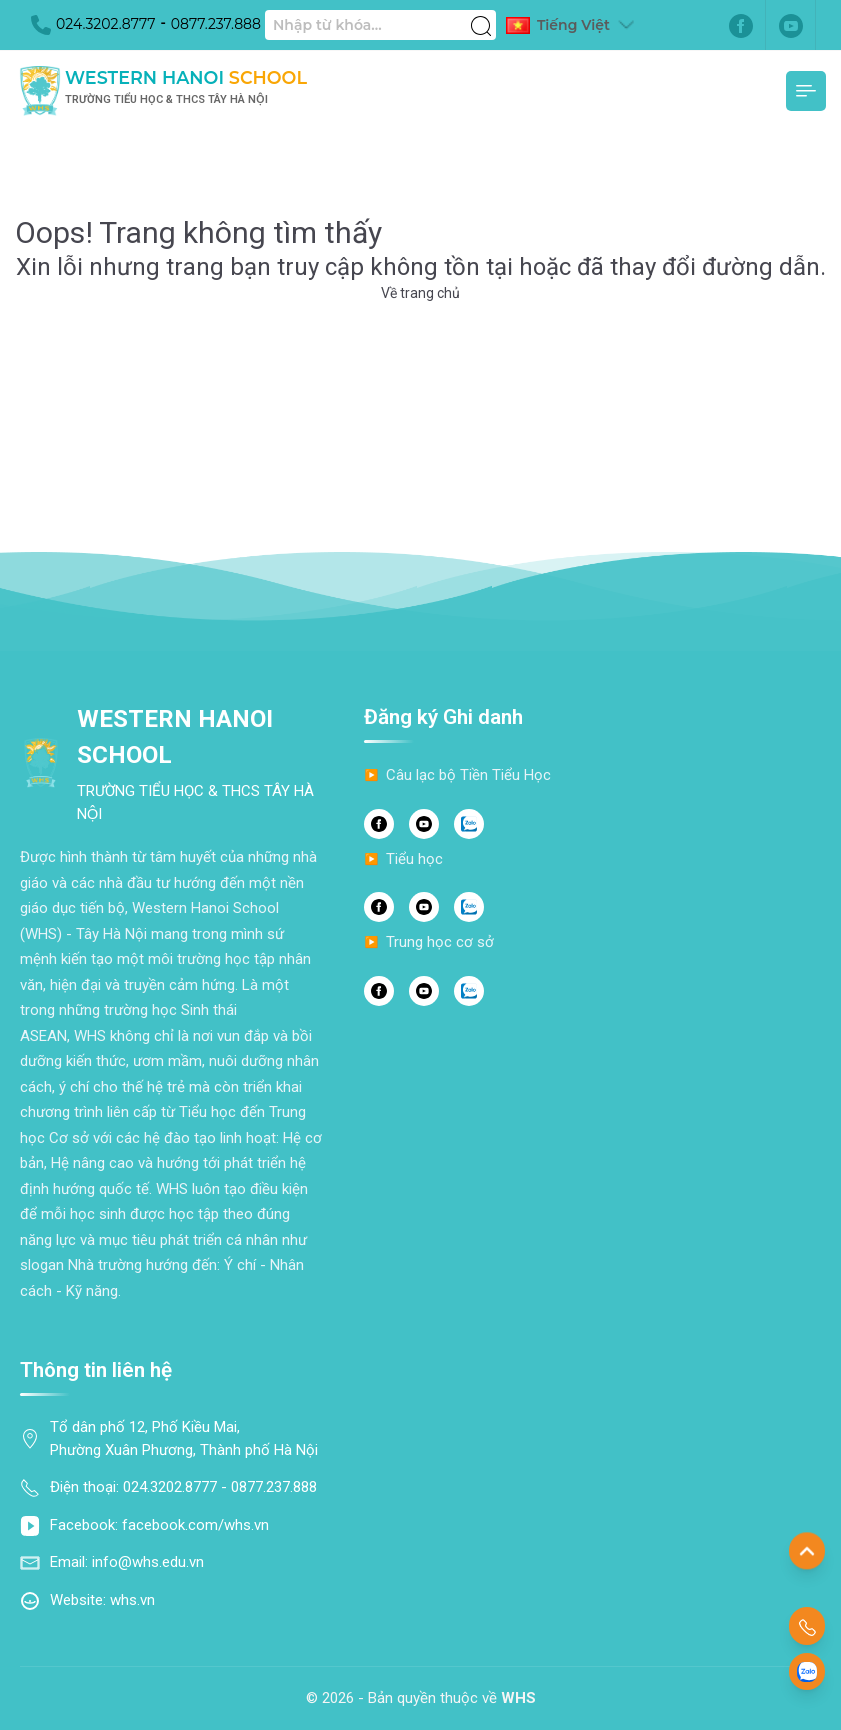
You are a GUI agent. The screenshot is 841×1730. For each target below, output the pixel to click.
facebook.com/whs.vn (195, 1525)
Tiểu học (414, 859)
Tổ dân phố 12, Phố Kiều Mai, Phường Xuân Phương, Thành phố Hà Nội (184, 1438)
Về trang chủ (420, 293)
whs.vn (132, 1600)
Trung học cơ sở (440, 942)
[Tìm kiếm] (481, 15)
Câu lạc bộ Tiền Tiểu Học (468, 775)
